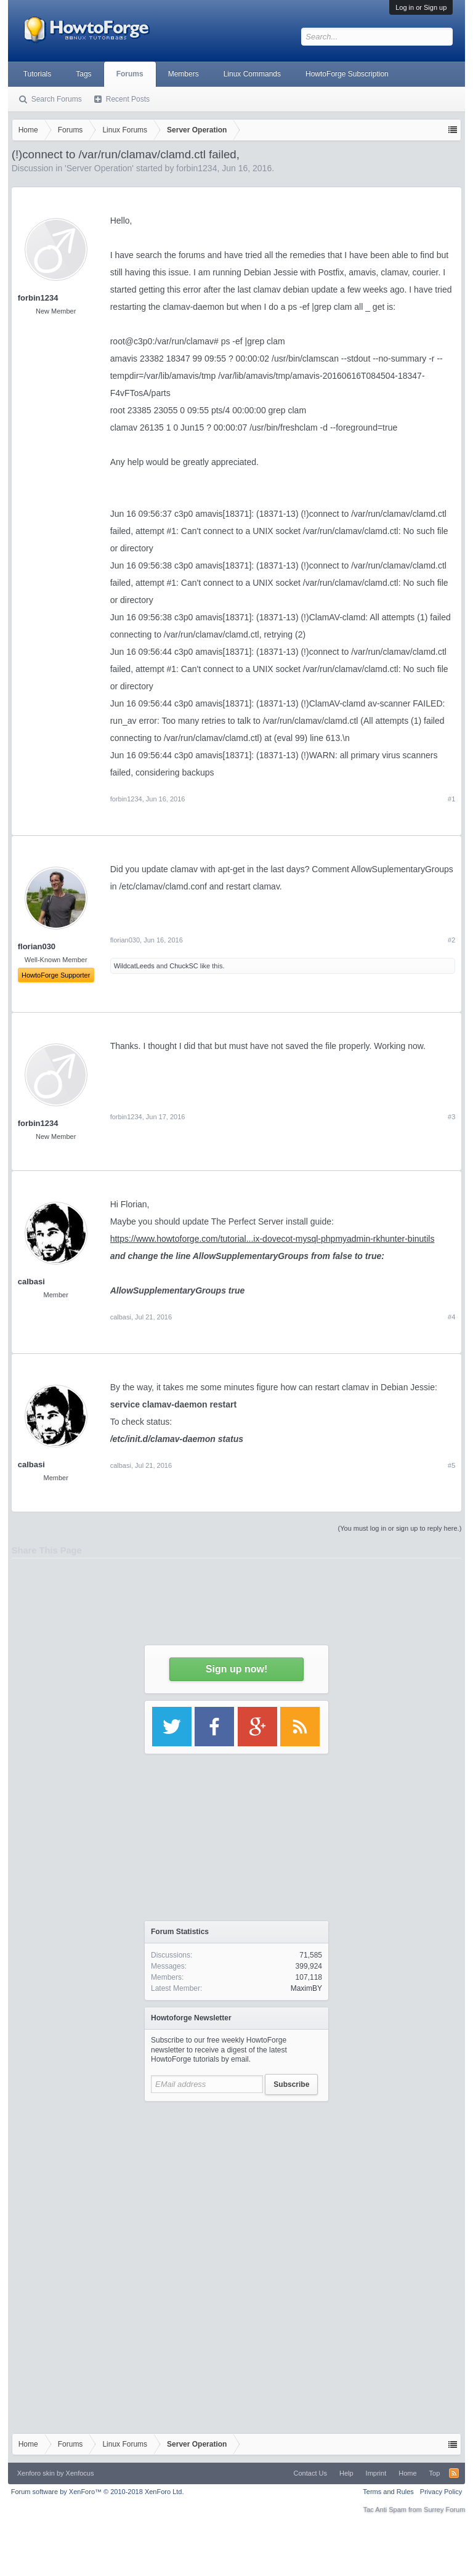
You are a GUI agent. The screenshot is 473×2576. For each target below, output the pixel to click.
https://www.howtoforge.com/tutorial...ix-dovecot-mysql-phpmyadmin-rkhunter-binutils (272, 1239)
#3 (451, 1116)
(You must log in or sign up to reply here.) (400, 1528)
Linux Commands (252, 74)
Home (407, 2473)
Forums (130, 74)
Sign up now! (236, 1669)
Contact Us (310, 2473)
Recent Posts (128, 99)
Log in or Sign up (421, 7)
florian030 (125, 940)
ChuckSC (183, 966)
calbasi (31, 1281)
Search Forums (56, 99)
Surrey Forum (444, 2509)
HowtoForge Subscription (347, 74)
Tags (83, 74)
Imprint (376, 2473)
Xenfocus (80, 2473)
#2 (451, 940)
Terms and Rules (388, 2491)
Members (183, 74)
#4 (451, 1317)
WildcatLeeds (134, 966)
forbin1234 (38, 297)
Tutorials (37, 74)
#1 (451, 799)
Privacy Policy (441, 2491)
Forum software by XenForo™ (97, 2491)
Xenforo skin (36, 2473)
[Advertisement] (236, 2185)
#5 (451, 1465)
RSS (454, 2473)
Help (346, 2473)
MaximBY (306, 1988)
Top (434, 2473)
